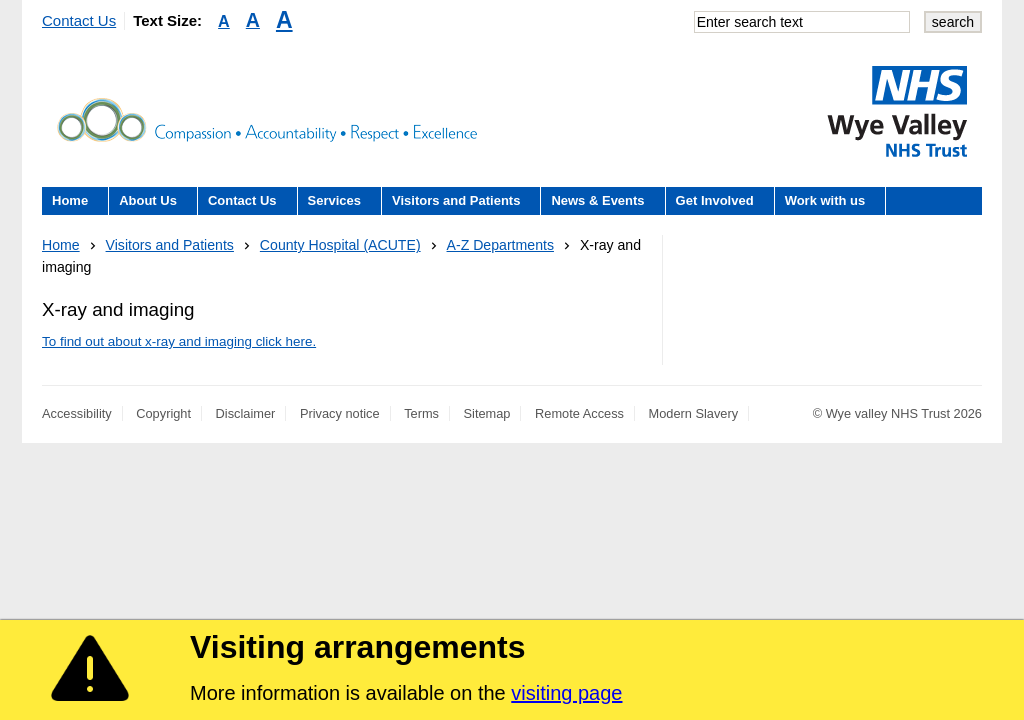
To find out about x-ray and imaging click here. (179, 341)
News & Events (597, 200)
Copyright (163, 413)
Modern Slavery (694, 413)
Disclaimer (246, 413)
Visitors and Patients (456, 200)
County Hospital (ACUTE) (340, 245)
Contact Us (79, 20)
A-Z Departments (500, 245)
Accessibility (77, 413)
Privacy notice (340, 413)
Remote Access (579, 413)
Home (70, 200)
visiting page (566, 693)
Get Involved (715, 200)
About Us (148, 200)
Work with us (825, 200)
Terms (421, 413)
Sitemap (487, 413)
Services (335, 200)
